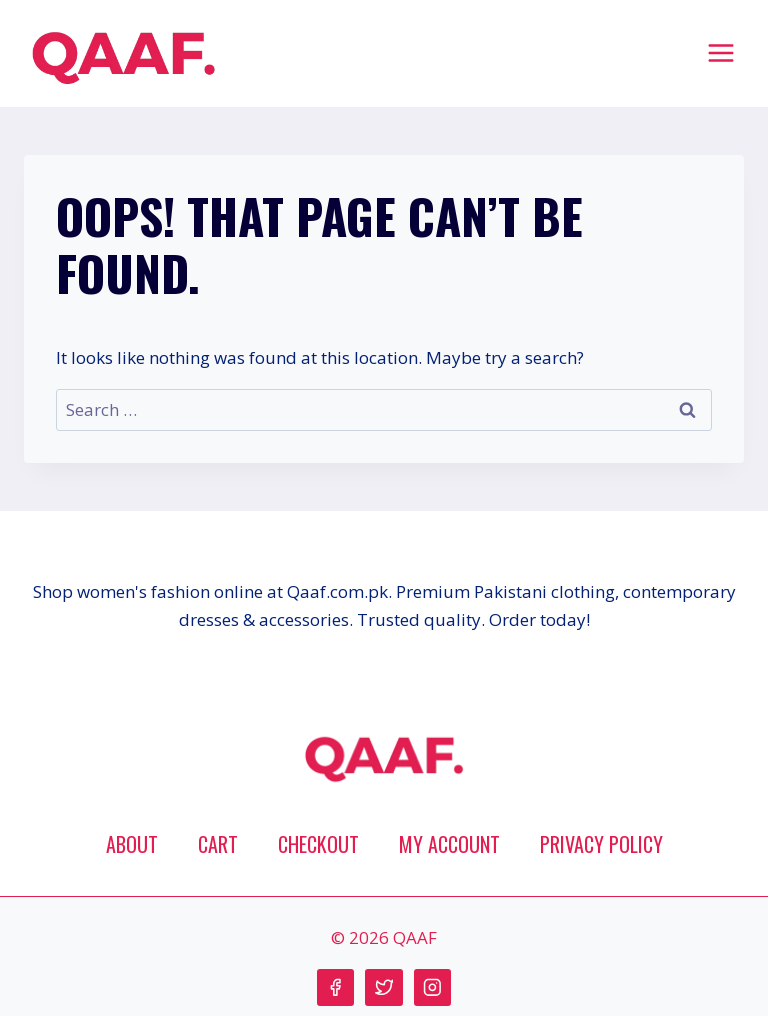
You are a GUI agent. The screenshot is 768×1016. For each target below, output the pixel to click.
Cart (218, 844)
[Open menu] (720, 52)
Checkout (318, 844)
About (132, 844)
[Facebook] (335, 987)
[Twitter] (383, 987)
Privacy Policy (601, 844)
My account (449, 844)
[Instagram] (432, 987)
